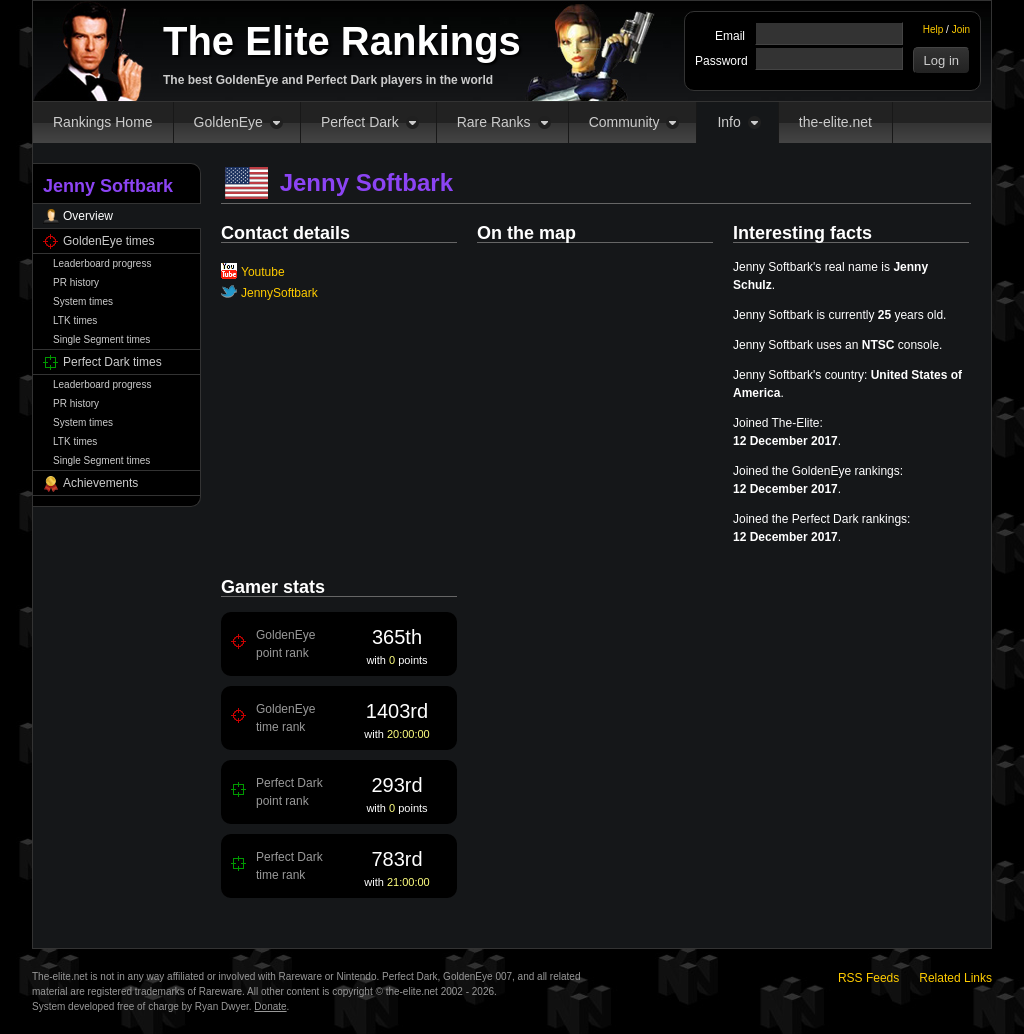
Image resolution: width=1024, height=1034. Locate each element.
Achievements (100, 483)
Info (728, 122)
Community (624, 122)
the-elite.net (835, 122)
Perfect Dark (360, 122)
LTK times (75, 320)
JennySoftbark (279, 293)
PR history (76, 282)
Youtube (263, 272)
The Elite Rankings (342, 41)
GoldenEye (228, 122)
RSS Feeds (868, 978)
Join (961, 29)
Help (933, 29)
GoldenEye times (108, 241)
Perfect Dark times (112, 362)
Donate (270, 1006)
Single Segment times (101, 339)
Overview (88, 216)
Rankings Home (103, 122)
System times (83, 301)
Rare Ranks (494, 122)
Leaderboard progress (102, 263)
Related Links (955, 978)
